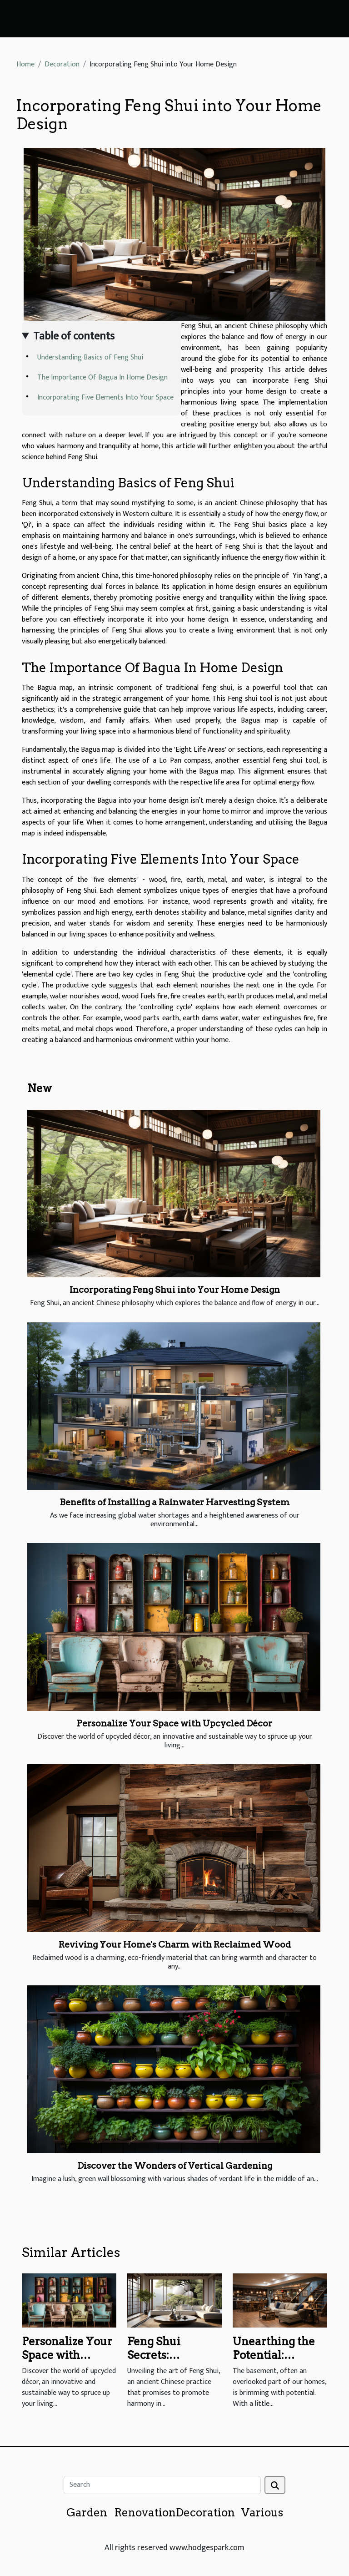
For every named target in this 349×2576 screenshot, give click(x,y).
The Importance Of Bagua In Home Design (102, 377)
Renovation (145, 2512)
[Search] (162, 2485)
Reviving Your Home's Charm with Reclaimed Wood (175, 1944)
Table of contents (74, 336)
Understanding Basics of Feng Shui (90, 357)
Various (262, 2512)
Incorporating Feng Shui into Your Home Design (175, 1290)
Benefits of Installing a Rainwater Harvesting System (175, 1502)
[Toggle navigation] (23, 19)
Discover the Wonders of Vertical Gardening (174, 2166)
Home (25, 64)
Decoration (62, 64)
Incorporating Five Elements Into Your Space (105, 397)
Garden (86, 2512)
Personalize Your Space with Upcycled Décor (174, 1723)
